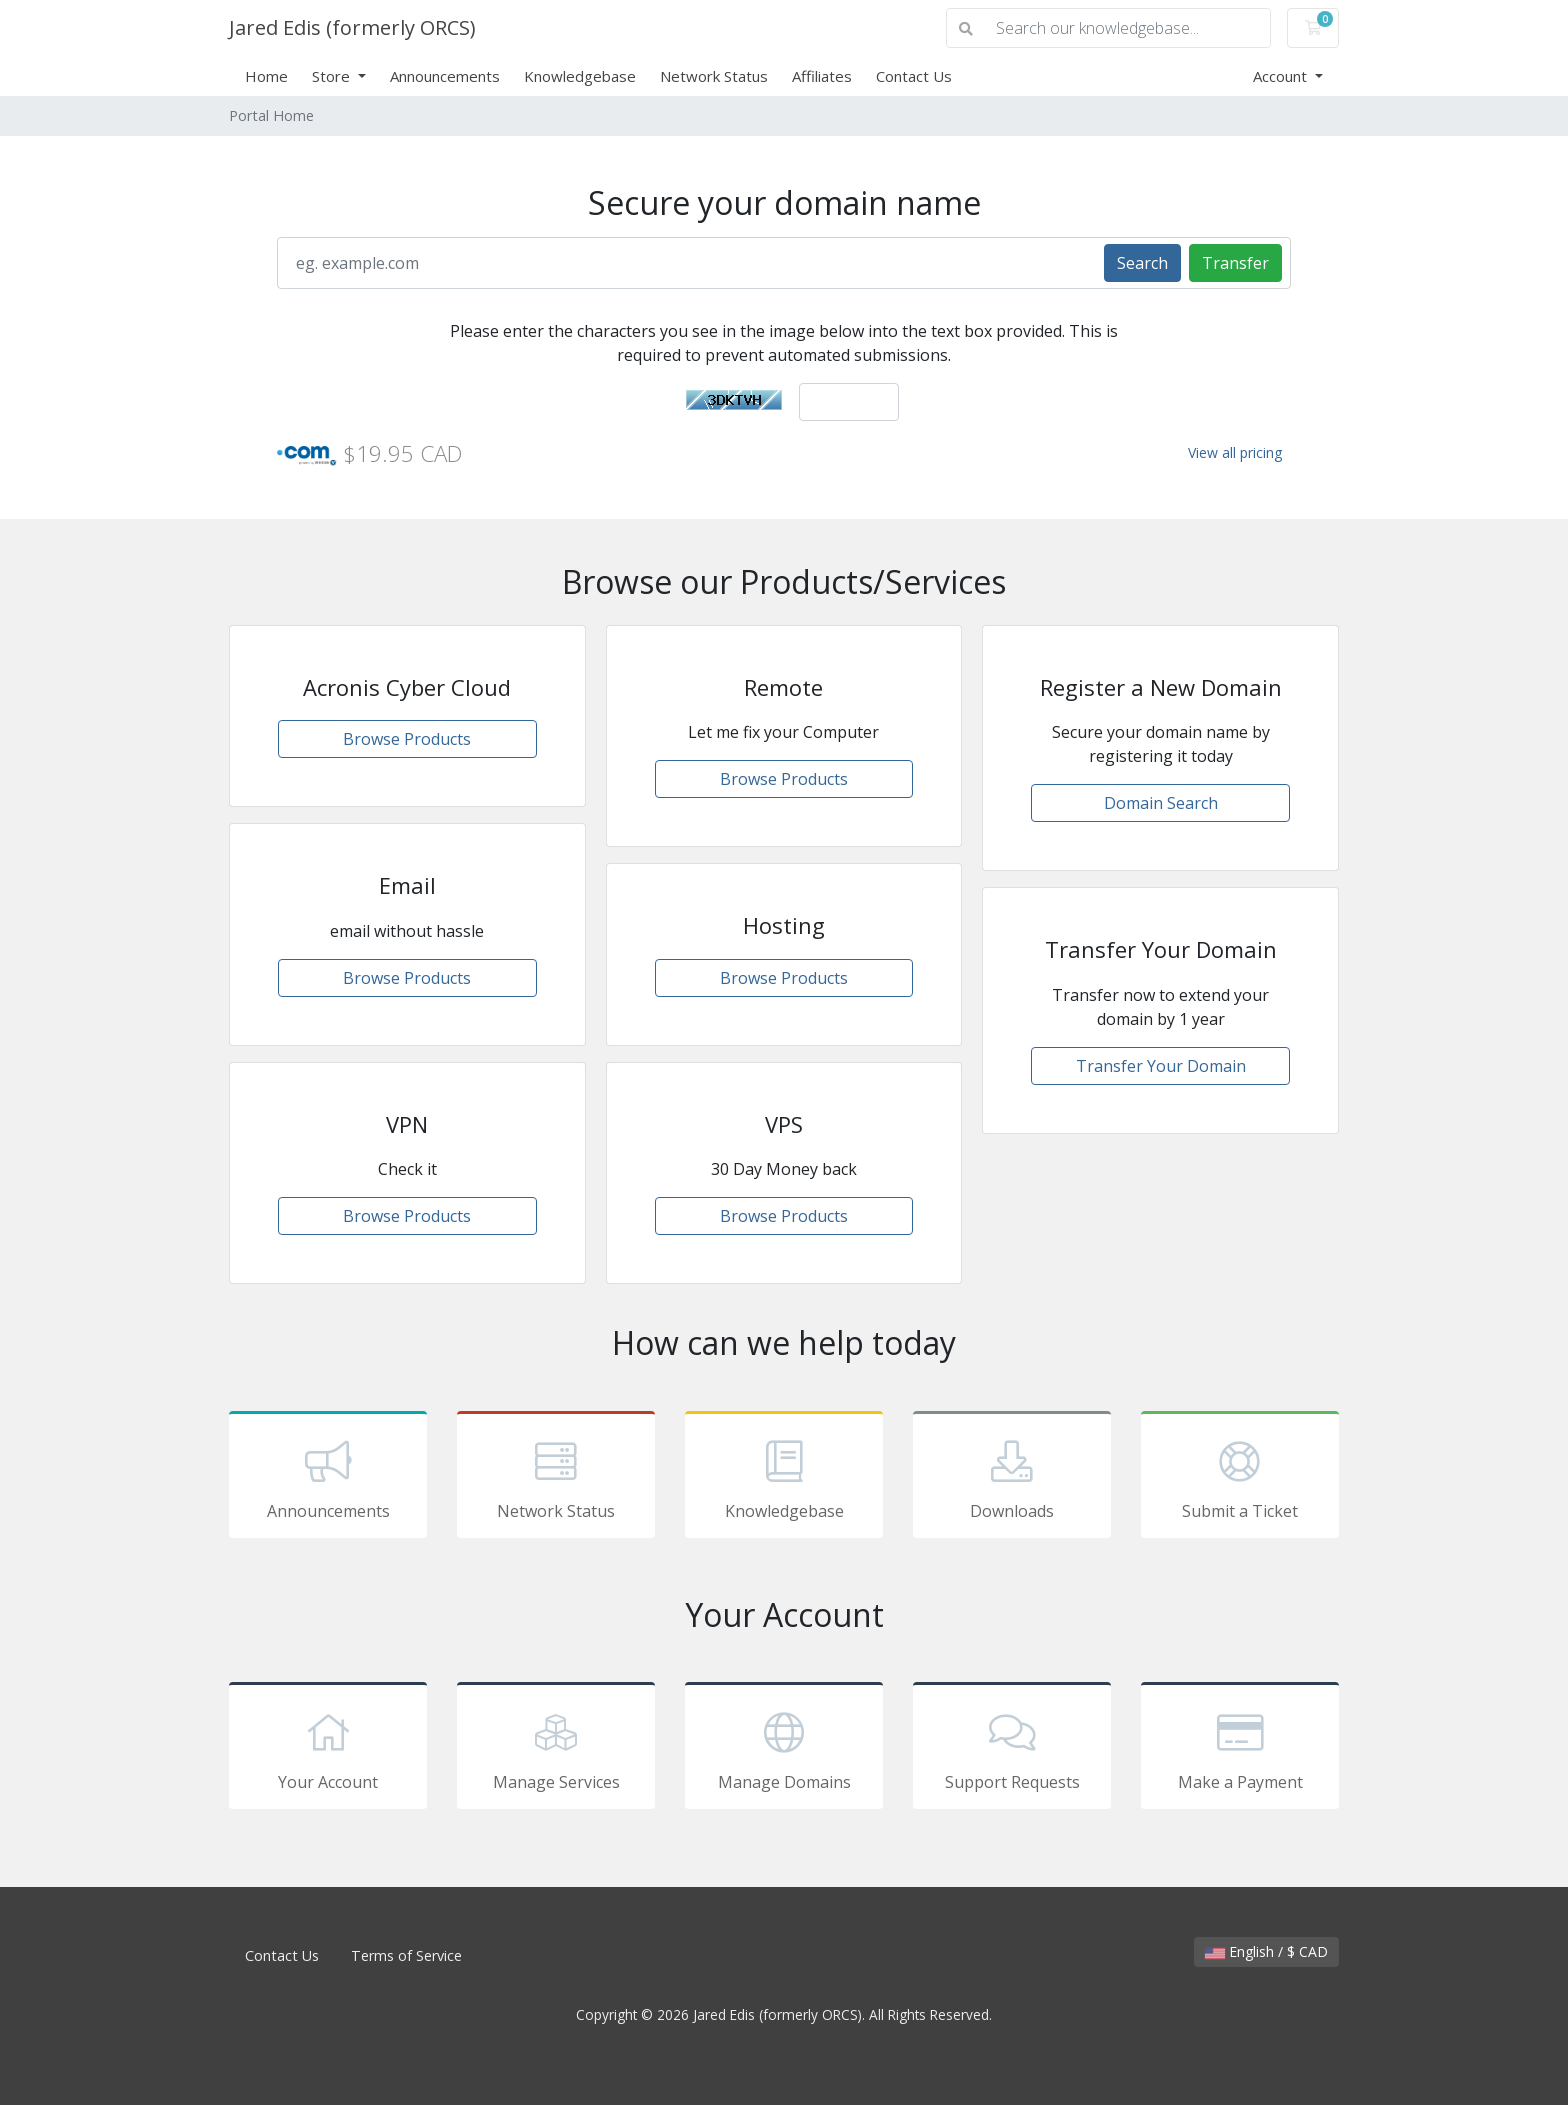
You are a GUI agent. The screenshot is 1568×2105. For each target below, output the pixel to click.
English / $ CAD (1266, 1951)
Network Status (714, 76)
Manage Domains (784, 1749)
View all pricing (1235, 452)
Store (333, 76)
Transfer (1235, 263)
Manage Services (556, 1749)
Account (1282, 76)
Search (1142, 263)
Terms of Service (406, 1955)
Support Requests (1012, 1749)
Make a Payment (1240, 1749)
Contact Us (914, 76)
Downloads (1012, 1478)
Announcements (445, 76)
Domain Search (1161, 803)
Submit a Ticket (1240, 1478)
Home (266, 76)
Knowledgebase (580, 76)
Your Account (328, 1749)
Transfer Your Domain (1161, 1066)
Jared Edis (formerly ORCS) (352, 27)
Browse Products (407, 739)
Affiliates (822, 76)
